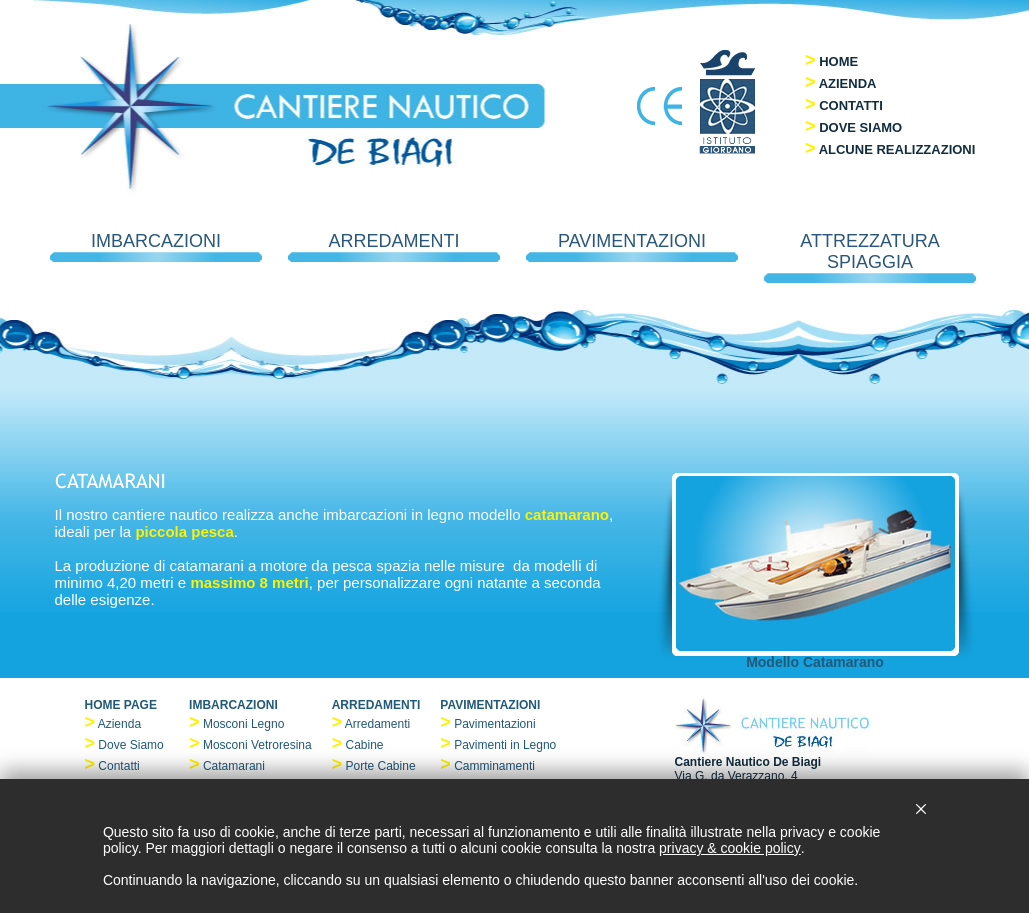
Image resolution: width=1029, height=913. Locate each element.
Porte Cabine (381, 766)
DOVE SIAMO (860, 127)
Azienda (119, 724)
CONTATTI (851, 105)
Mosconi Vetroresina (257, 745)
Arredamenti (377, 724)
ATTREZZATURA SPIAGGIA (870, 257)
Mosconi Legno (243, 724)
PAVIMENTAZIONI (632, 246)
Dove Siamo (130, 745)
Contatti (118, 766)
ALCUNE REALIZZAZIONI (897, 149)
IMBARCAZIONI (156, 246)
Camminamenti (494, 766)
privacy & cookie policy (730, 848)
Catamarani (234, 766)
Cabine (365, 745)
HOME (838, 61)
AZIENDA (848, 83)
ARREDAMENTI (394, 246)
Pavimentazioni (494, 724)
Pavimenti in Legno (505, 745)
